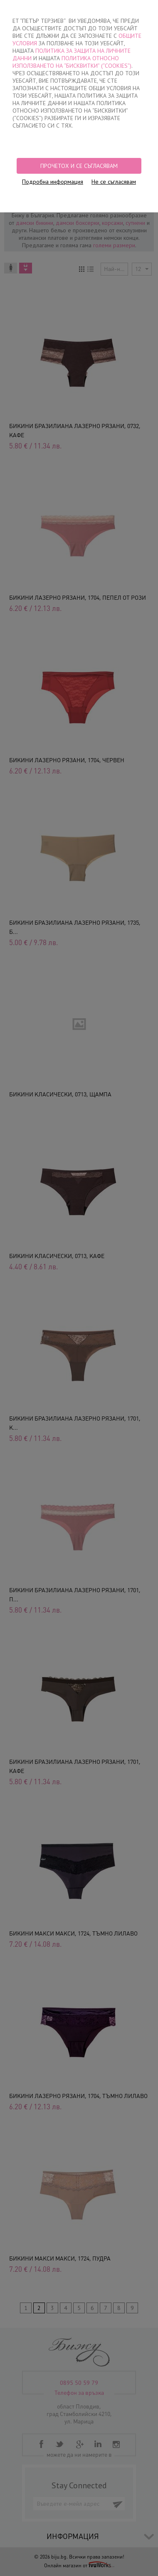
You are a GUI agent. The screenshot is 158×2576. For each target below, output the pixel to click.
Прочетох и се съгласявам (79, 166)
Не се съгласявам (113, 181)
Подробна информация (52, 181)
